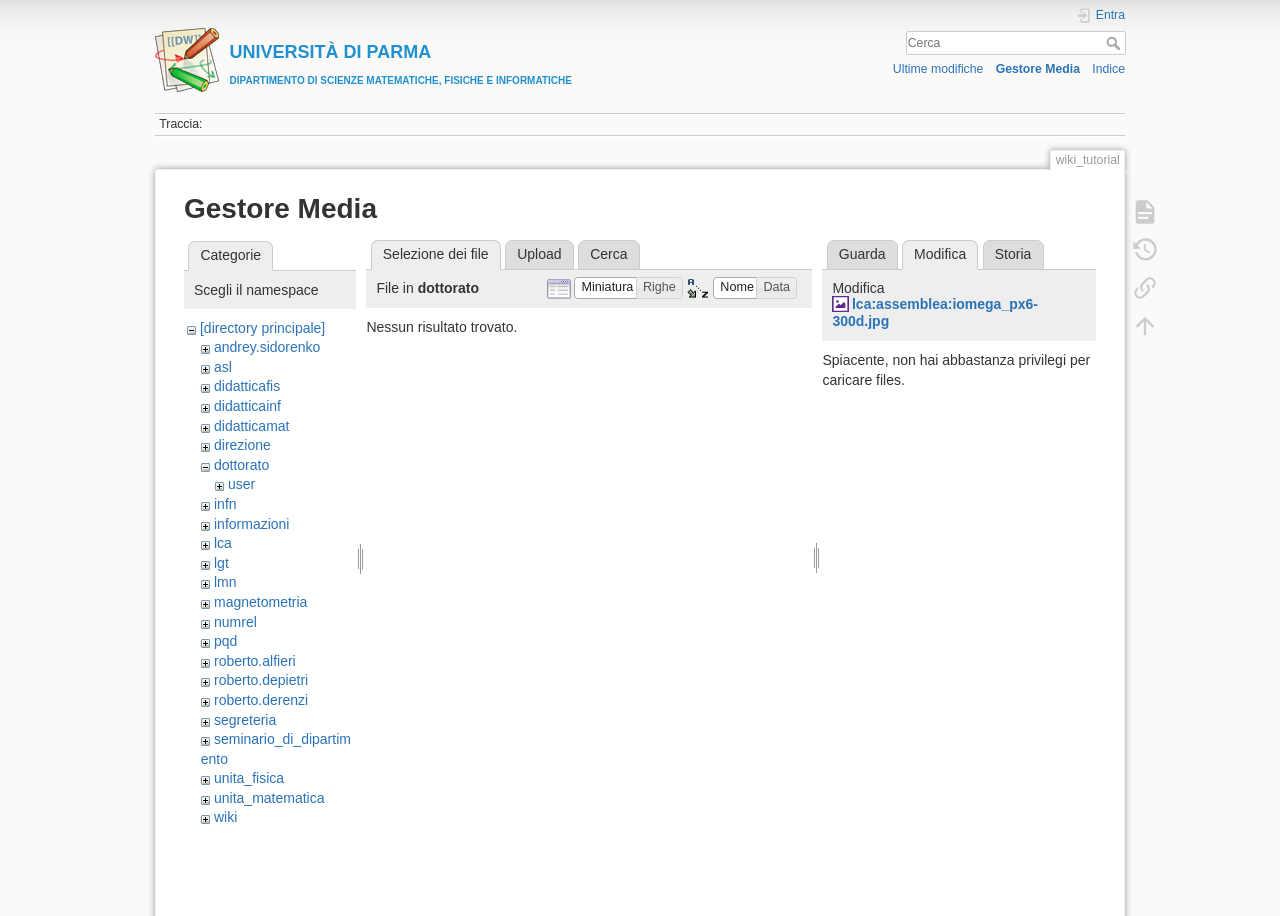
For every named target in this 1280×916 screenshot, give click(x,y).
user (241, 484)
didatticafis (247, 386)
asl (223, 367)
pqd (225, 641)
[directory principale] (262, 328)
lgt (221, 563)
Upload (539, 254)
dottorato (241, 465)
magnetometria (260, 602)
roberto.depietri (261, 680)
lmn (225, 582)
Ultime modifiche (938, 69)
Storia (1013, 254)
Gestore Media (1038, 69)
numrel (235, 622)
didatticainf (247, 406)
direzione (242, 445)
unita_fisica (249, 778)
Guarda (862, 254)
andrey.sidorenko (267, 347)
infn (225, 504)
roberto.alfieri (255, 661)
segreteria (245, 720)
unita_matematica (269, 798)
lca (223, 543)
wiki (225, 817)
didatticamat (251, 426)
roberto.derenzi (261, 700)
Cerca (1115, 43)
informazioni (251, 524)
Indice (1108, 69)
